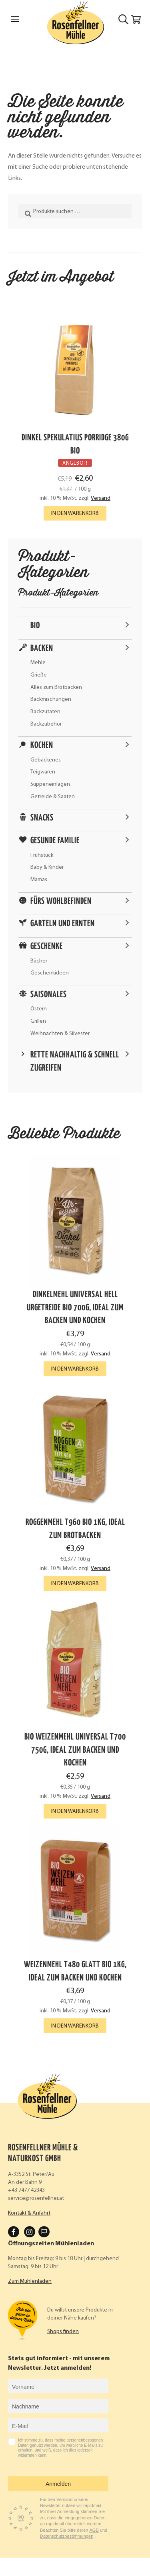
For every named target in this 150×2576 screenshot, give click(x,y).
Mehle (38, 663)
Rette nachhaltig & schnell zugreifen (74, 1062)
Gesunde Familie (55, 840)
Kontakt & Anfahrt (29, 2213)
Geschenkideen (49, 973)
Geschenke (46, 946)
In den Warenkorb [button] (75, 514)
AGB (94, 2530)
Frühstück (41, 855)
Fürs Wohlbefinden (61, 901)
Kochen (41, 745)
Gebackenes (45, 760)
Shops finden (63, 2332)
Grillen (38, 1021)
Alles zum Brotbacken (56, 687)
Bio (35, 625)
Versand (100, 498)
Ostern (38, 1009)
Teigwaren (42, 772)
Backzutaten (45, 712)
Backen (41, 648)
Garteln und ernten (62, 923)
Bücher (38, 961)
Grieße (38, 675)
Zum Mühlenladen (30, 2281)
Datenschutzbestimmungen (66, 2536)
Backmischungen (50, 699)
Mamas (38, 880)
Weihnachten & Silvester (60, 1034)
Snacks (42, 818)
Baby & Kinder (47, 867)
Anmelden (58, 2484)
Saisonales (48, 994)
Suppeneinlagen (50, 784)
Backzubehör (46, 724)
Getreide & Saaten (52, 797)
